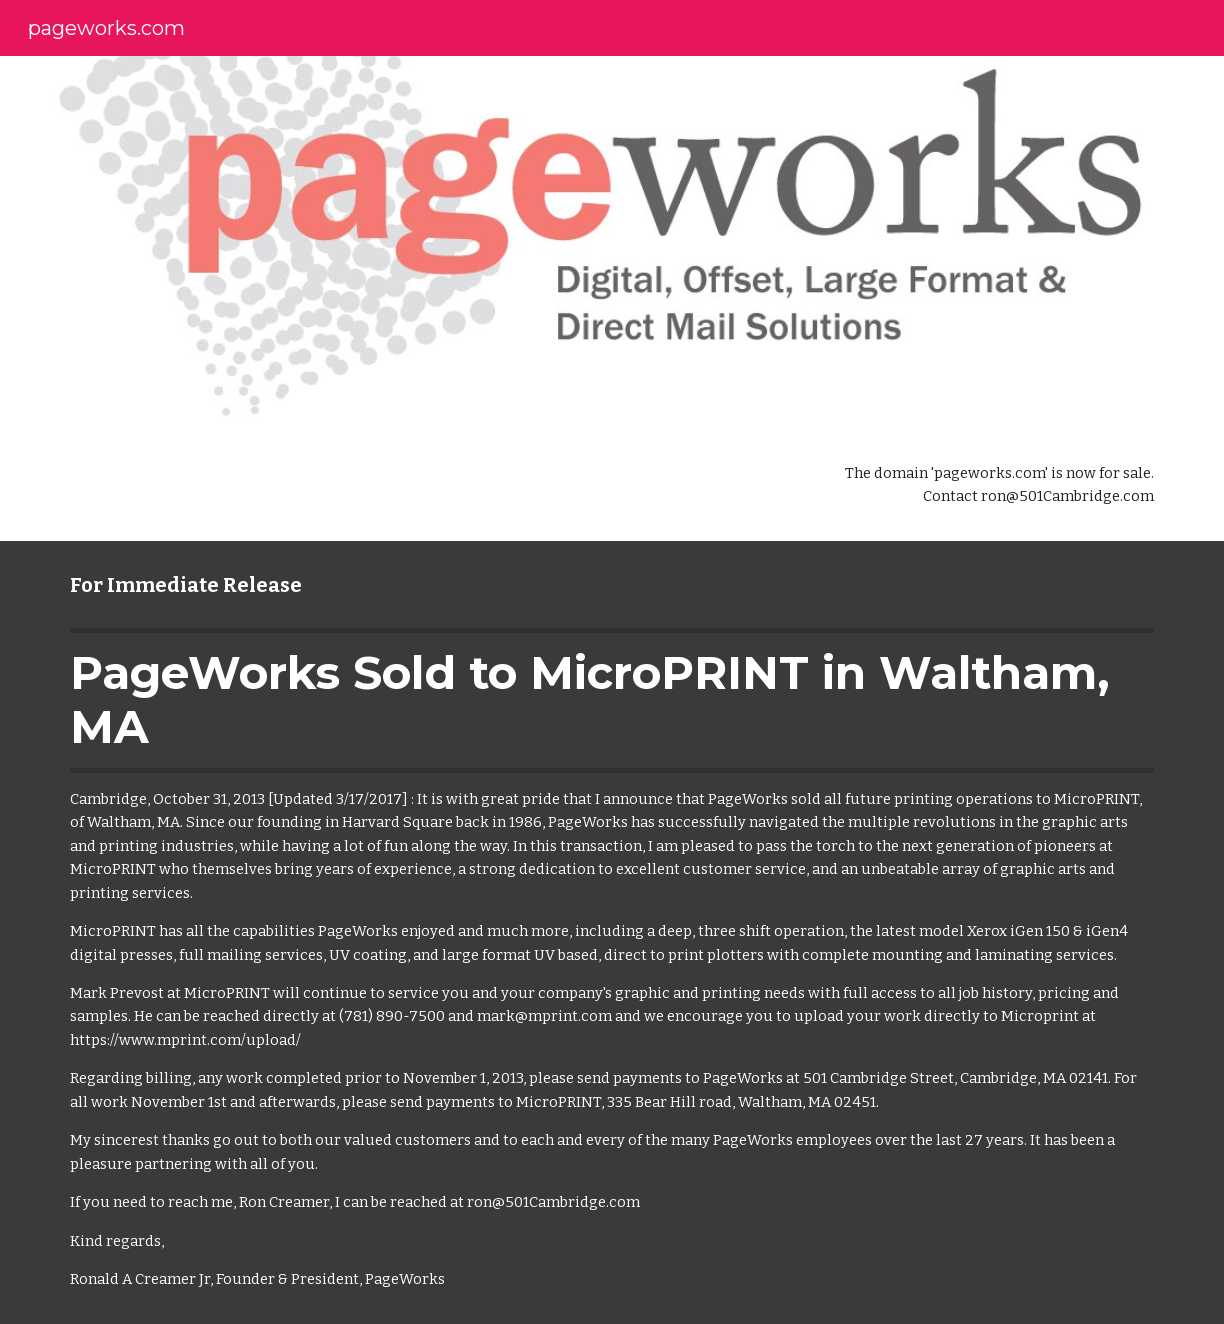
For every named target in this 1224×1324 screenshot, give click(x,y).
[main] (988, 485)
